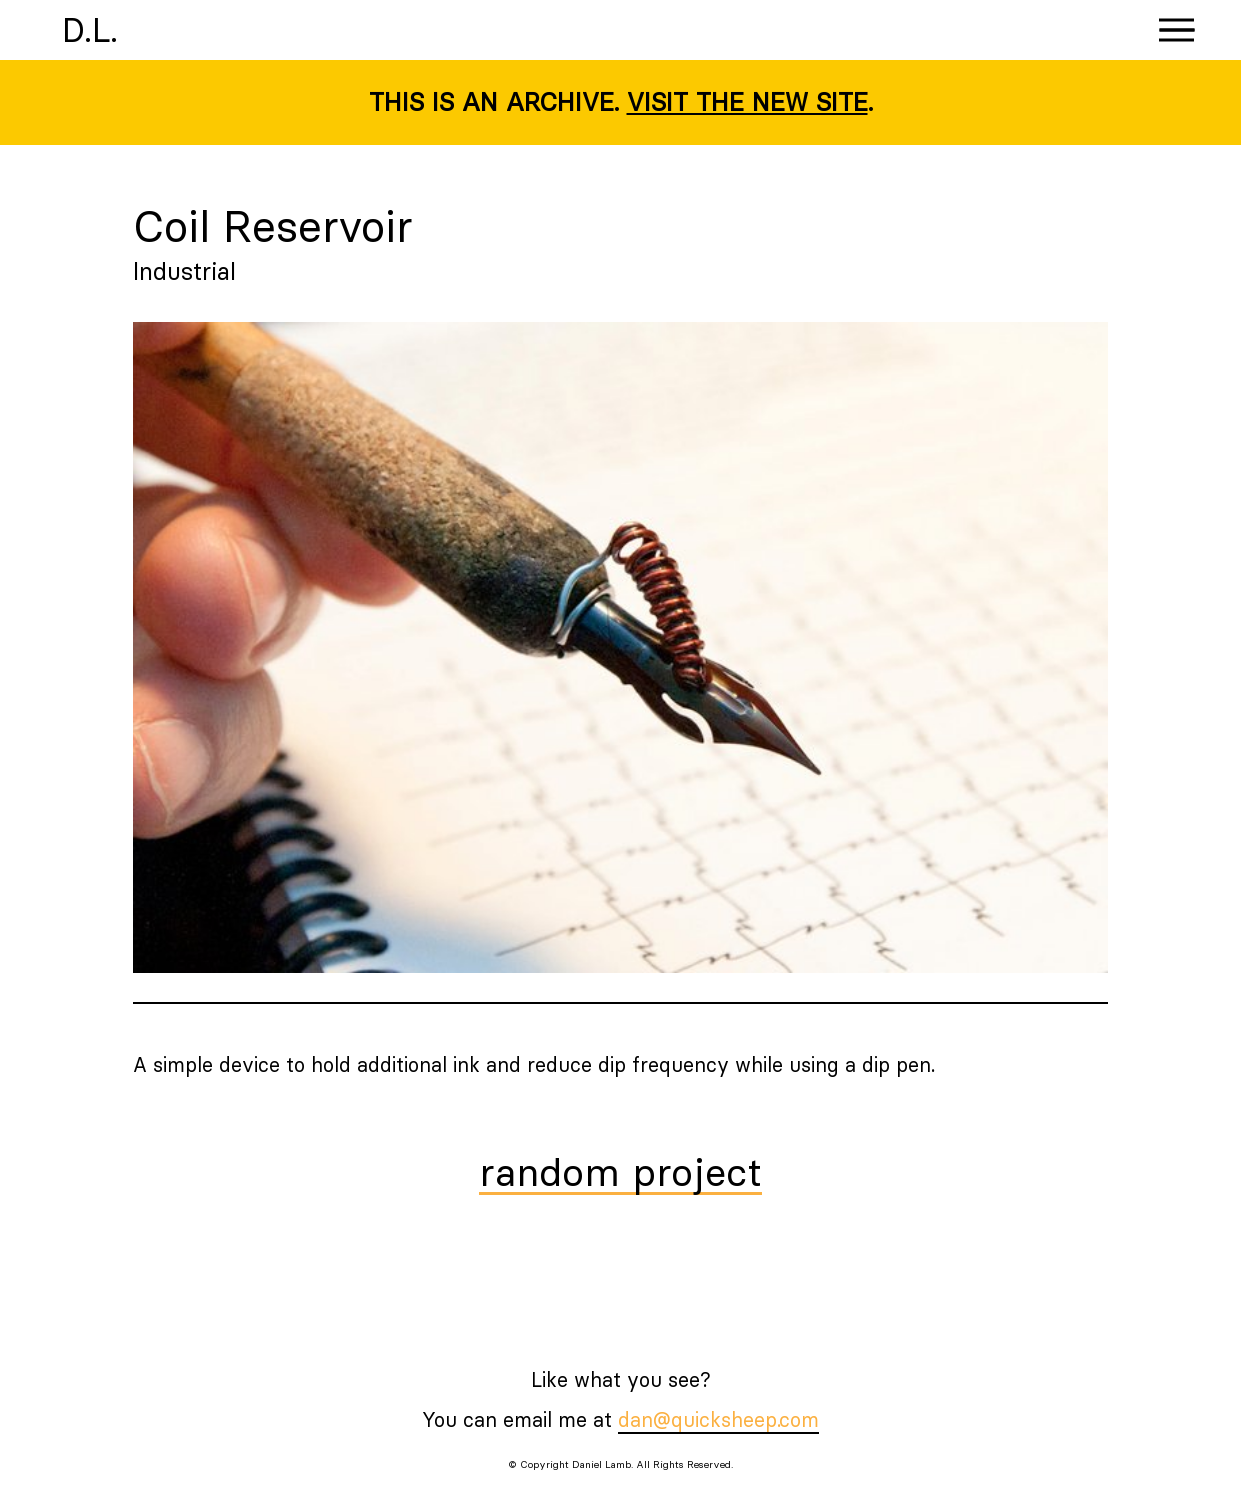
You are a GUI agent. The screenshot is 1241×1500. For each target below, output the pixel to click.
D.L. (90, 30)
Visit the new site (747, 102)
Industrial (184, 271)
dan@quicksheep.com (718, 1419)
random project (620, 1174)
